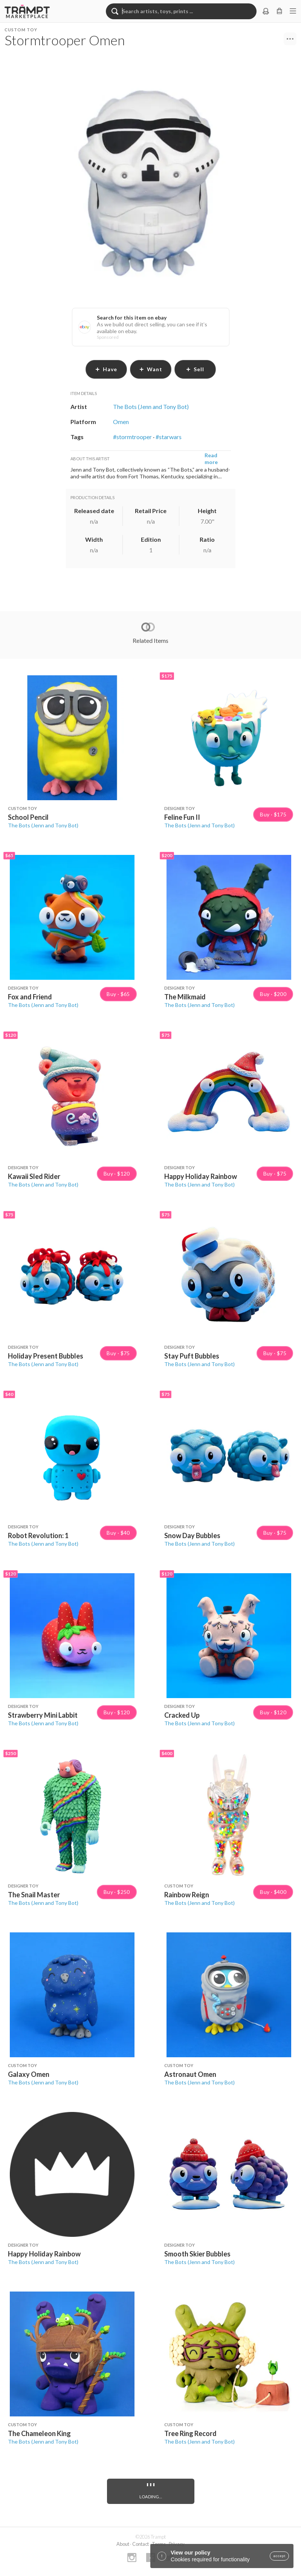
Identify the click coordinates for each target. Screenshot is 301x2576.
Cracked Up (182, 1715)
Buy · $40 (118, 1532)
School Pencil (28, 817)
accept (279, 2556)
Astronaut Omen (190, 2074)
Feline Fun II (182, 817)
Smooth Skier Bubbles (197, 2254)
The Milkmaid (185, 997)
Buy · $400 (273, 1892)
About (122, 2544)
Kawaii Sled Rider (34, 1176)
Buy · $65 (118, 994)
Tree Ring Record (190, 2433)
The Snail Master (34, 1895)
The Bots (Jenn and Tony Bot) (43, 825)
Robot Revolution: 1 (38, 1535)
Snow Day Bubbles (192, 1535)
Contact (140, 2544)
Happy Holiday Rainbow (200, 1176)
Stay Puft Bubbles (191, 1356)
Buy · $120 (117, 1173)
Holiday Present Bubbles (45, 1356)
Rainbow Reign (186, 1895)
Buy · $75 (275, 1173)
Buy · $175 (273, 814)
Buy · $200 (273, 994)
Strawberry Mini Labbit (43, 1715)
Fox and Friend (30, 997)
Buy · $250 (117, 1892)
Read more (211, 458)
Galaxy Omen (28, 2074)
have (106, 369)
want (150, 369)
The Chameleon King (39, 2433)
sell (195, 369)
